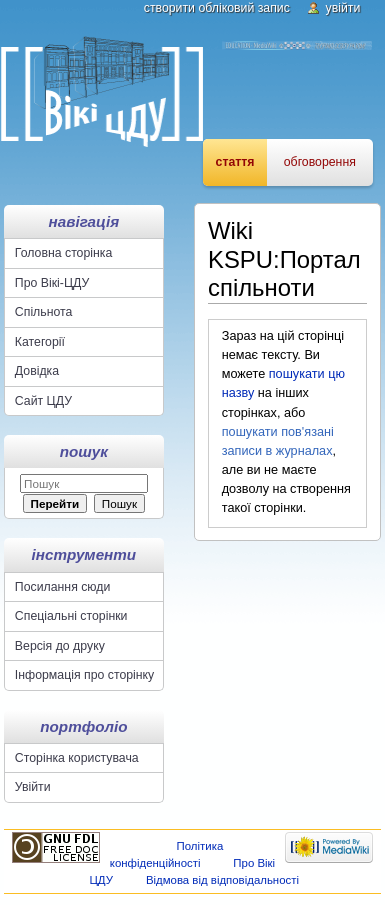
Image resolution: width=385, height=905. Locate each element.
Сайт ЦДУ (43, 401)
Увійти (343, 8)
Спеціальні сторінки (71, 616)
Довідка (37, 371)
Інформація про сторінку (84, 675)
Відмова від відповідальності (222, 880)
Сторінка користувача (77, 758)
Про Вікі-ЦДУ (52, 283)
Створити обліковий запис (217, 8)
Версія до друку (60, 646)
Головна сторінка (63, 253)
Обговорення (320, 162)
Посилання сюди (63, 587)
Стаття (235, 162)
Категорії (40, 342)
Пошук (84, 451)
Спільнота (44, 312)
